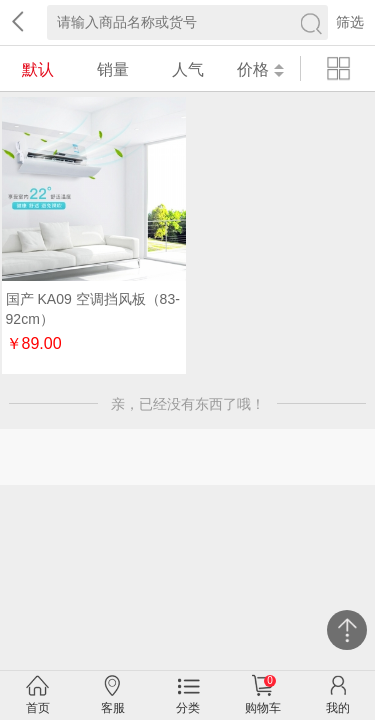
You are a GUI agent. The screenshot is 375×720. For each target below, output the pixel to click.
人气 (188, 69)
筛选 (350, 22)
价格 (260, 69)
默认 (38, 69)
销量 (113, 69)
